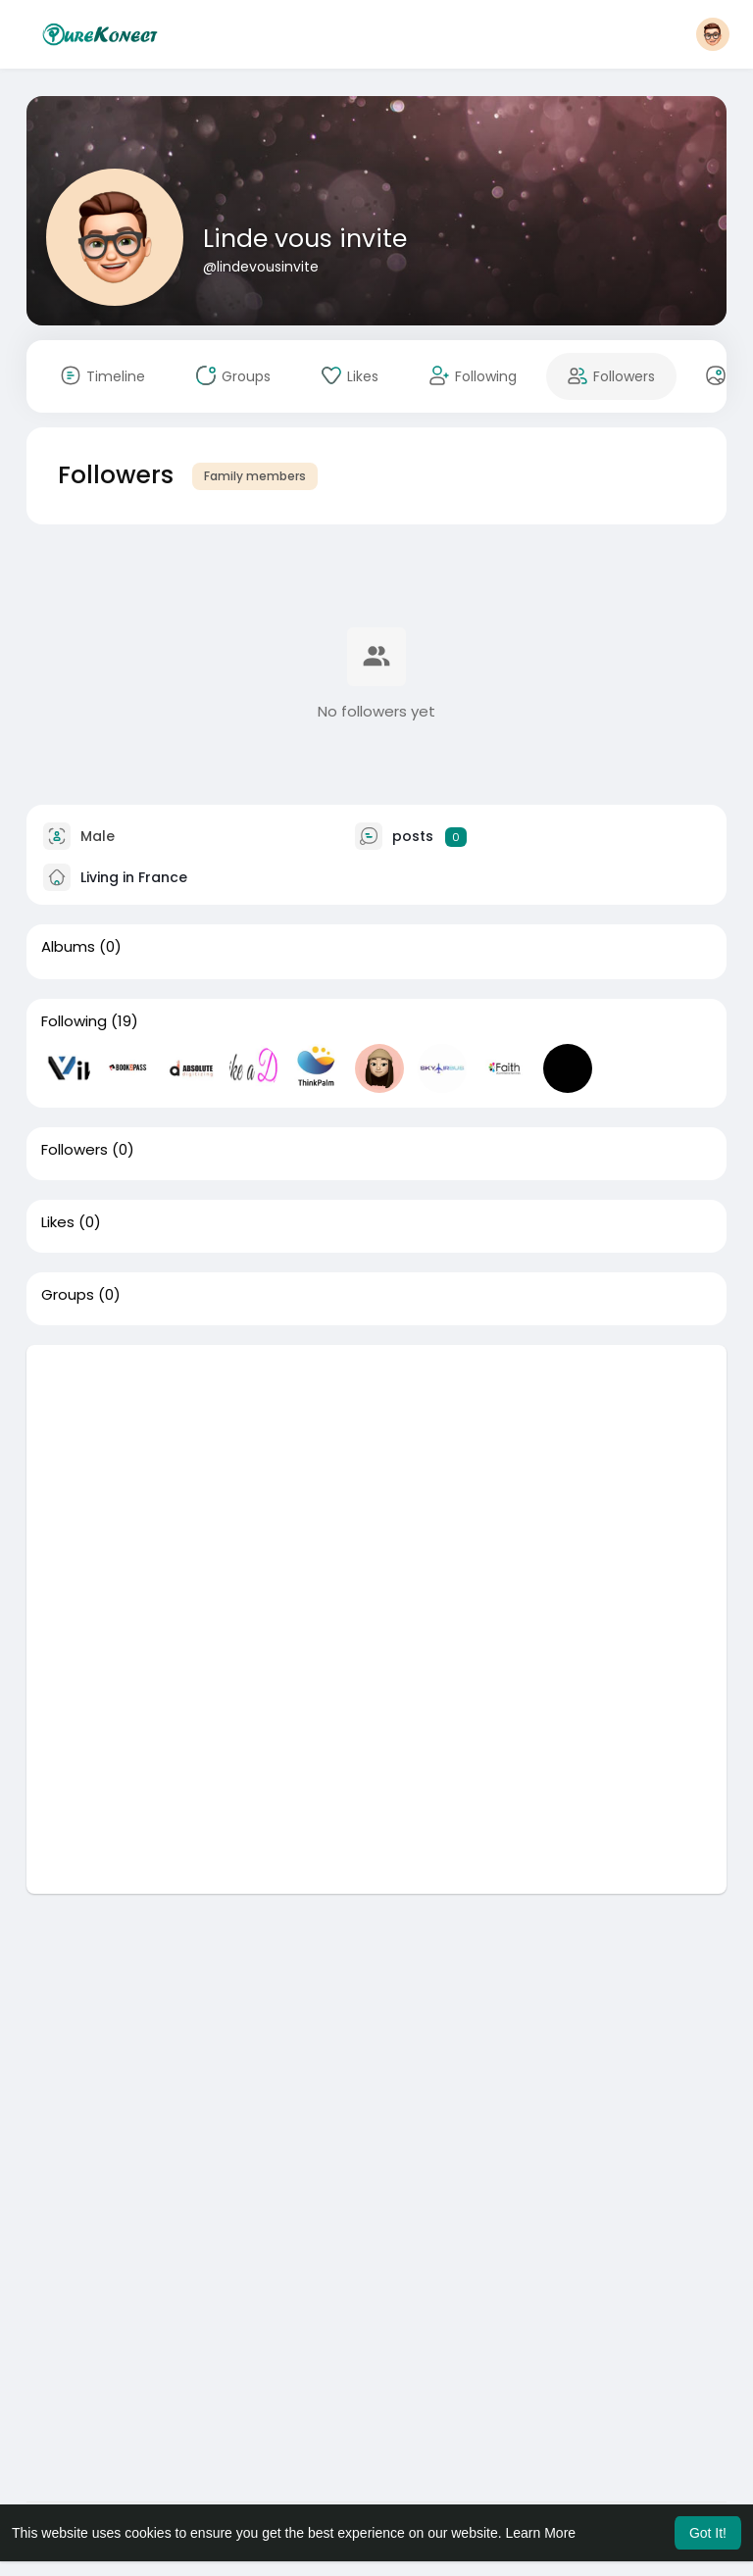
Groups (67, 1295)
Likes (58, 1222)
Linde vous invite (305, 239)
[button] (712, 34)
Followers (74, 1150)
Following (74, 1021)
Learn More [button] (541, 2533)
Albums (68, 947)
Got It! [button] (708, 2533)
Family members (255, 476)
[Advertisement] (377, 1482)
